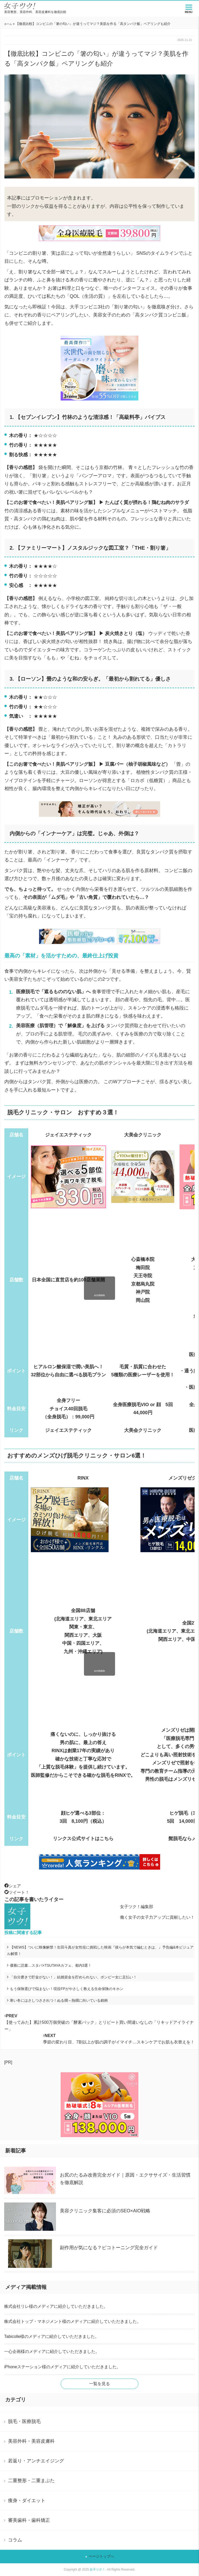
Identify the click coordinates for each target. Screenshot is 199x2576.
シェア (12, 1886)
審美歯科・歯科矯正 (29, 2520)
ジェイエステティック (68, 1430)
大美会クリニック (142, 1430)
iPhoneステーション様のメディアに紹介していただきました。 (62, 2367)
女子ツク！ (97, 2569)
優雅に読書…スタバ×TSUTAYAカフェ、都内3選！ (50, 1965)
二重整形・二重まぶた (31, 2480)
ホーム (8, 24)
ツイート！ (16, 1892)
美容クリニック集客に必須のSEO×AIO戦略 (105, 2210)
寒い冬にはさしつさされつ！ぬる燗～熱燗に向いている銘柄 (59, 2000)
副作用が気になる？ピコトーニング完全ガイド (109, 2247)
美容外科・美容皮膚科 (31, 2441)
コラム (15, 2540)
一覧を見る (99, 2383)
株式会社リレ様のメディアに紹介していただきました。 (56, 2306)
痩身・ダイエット (26, 2500)
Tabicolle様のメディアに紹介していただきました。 (51, 2336)
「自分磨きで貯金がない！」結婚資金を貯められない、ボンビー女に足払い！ (73, 1977)
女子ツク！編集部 (136, 1906)
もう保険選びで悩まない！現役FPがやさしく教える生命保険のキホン (66, 1989)
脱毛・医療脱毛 (24, 2421)
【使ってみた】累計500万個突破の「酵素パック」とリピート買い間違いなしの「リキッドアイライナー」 (99, 2022)
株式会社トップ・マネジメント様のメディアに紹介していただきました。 (72, 2321)
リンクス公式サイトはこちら (83, 1838)
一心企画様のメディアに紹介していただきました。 (52, 2351)
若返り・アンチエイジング (36, 2460)
